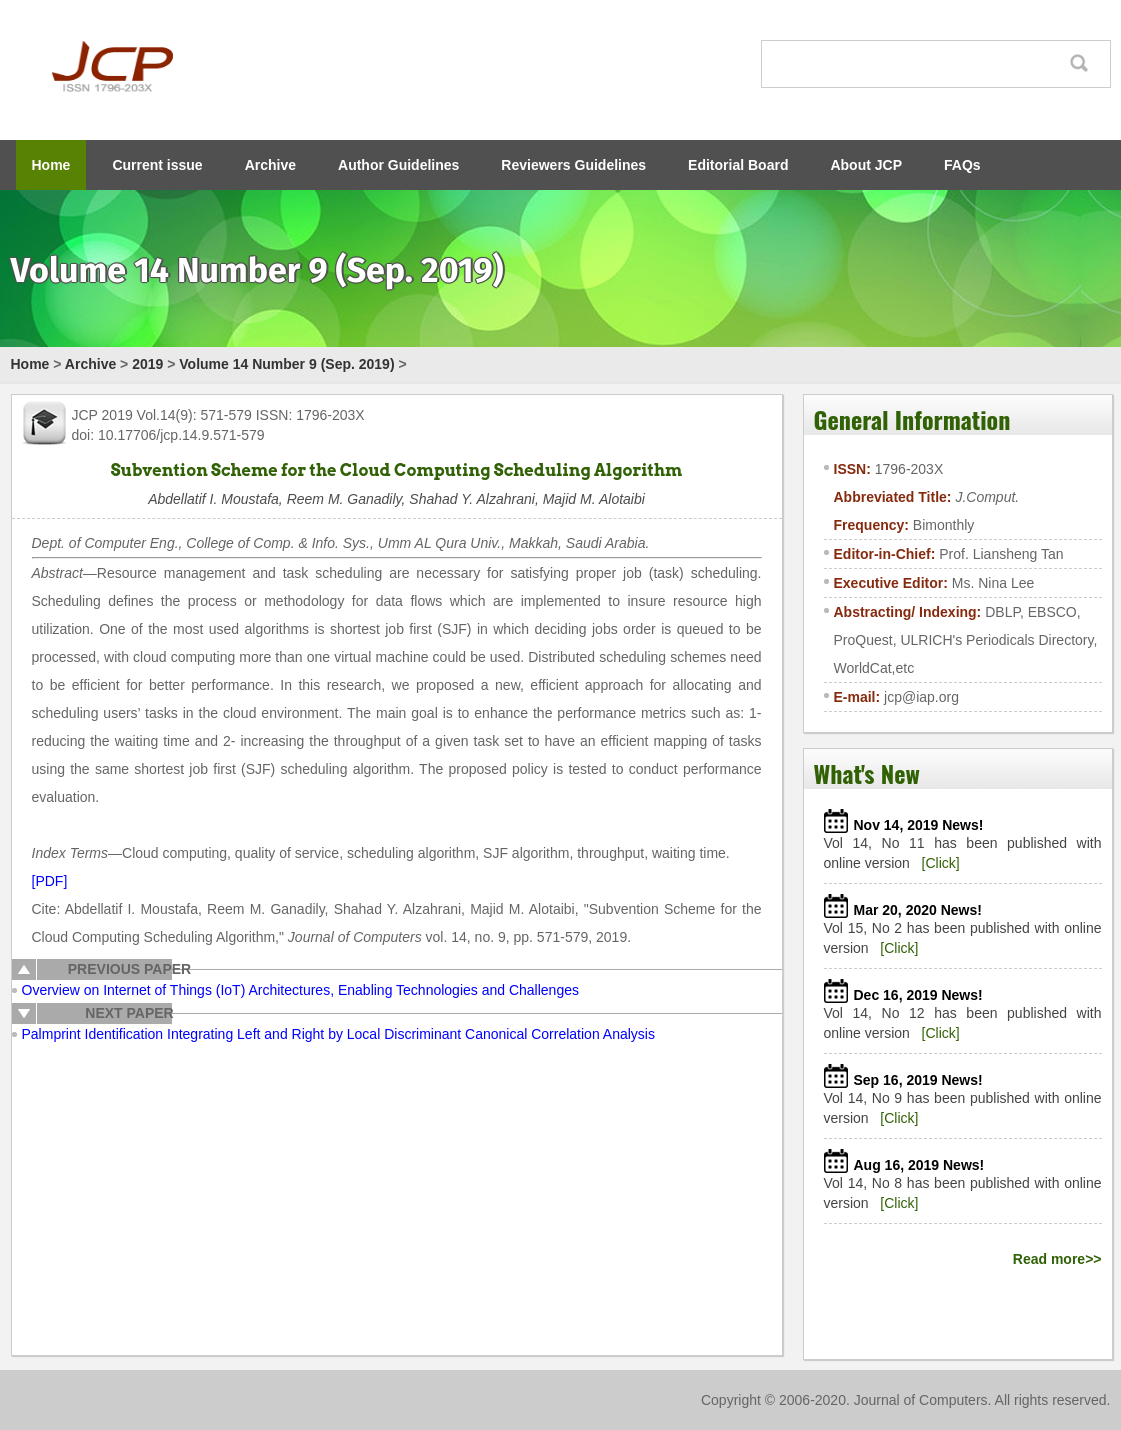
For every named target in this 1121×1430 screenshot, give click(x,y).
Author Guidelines (398, 165)
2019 (147, 364)
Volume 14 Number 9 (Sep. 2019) (286, 364)
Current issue (157, 165)
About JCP (866, 165)
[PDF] (50, 881)
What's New (867, 773)
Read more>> (1057, 1259)
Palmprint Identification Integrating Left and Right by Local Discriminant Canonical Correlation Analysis (338, 1034)
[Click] (941, 863)
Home (51, 165)
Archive (270, 165)
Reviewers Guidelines (573, 165)
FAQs (962, 165)
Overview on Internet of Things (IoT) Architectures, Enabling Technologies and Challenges (300, 990)
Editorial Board (738, 165)
